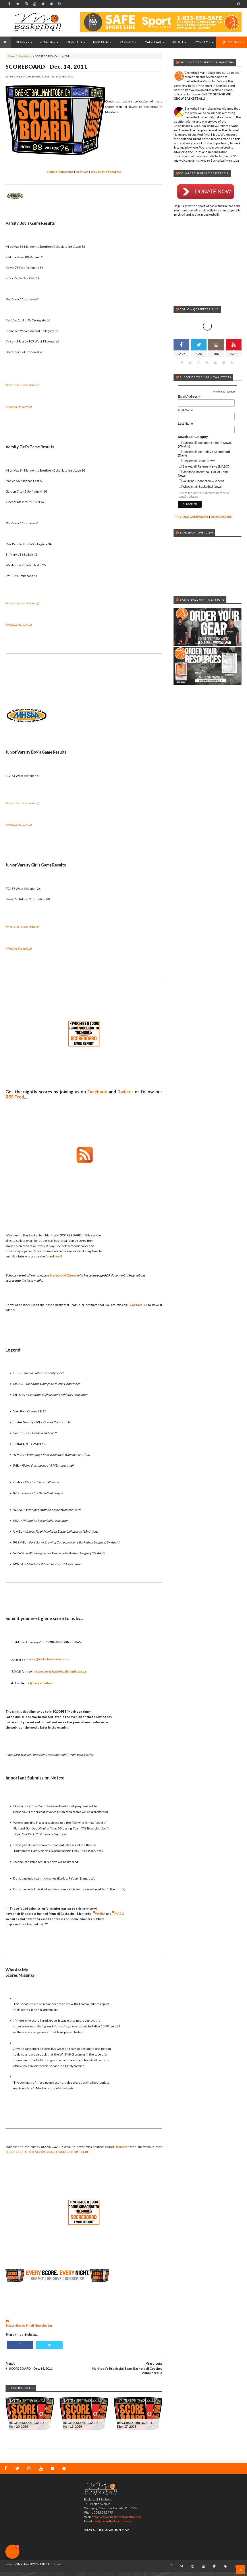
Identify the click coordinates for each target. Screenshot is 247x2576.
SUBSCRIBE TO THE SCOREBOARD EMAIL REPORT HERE (47, 2152)
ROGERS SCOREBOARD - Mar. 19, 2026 (81, 2424)
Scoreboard (25, 56)
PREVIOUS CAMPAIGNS (191, 499)
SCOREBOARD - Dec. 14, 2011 (47, 66)
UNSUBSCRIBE (221, 499)
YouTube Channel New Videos (203, 463)
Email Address (189, 379)
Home (11, 56)
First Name (185, 392)
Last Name (185, 406)
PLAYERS (22, 42)
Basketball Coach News (198, 443)
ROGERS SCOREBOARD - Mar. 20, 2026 (27, 2424)
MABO (118, 1913)
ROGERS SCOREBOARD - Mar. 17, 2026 (135, 2424)
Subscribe (66, 172)
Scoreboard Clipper (62, 1275)
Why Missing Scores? (106, 172)
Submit (52, 172)
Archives (82, 172)
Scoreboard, (65, 76)
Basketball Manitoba (17, 2564)
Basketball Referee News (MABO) (205, 449)
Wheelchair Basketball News (202, 469)
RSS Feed (15, 1096)
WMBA (99, 1913)
